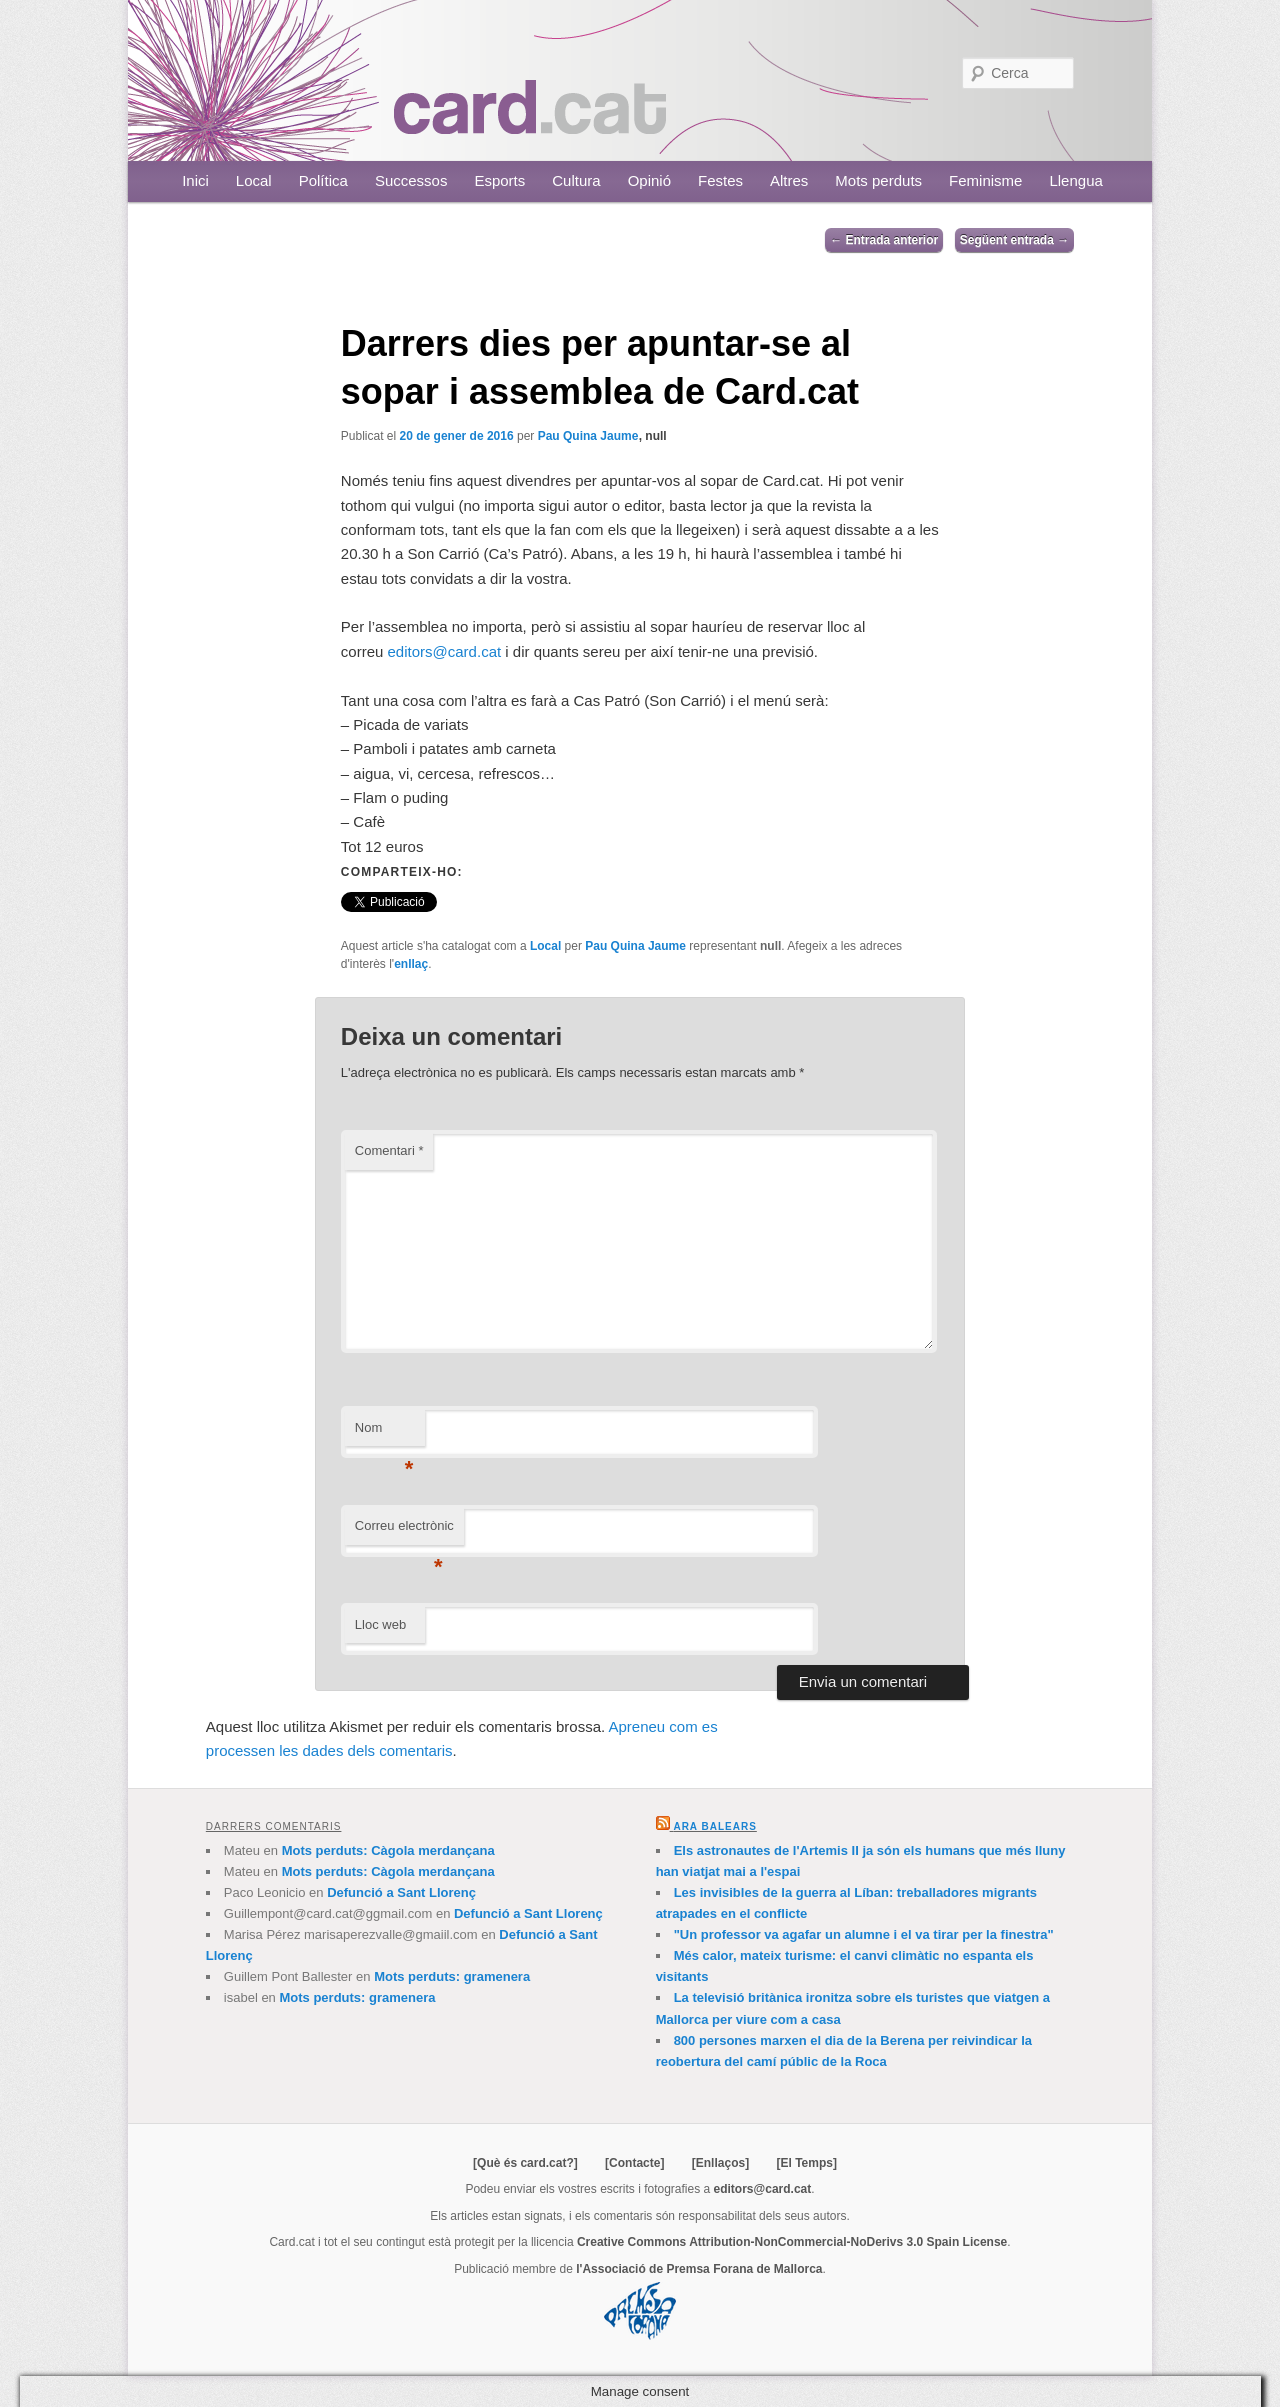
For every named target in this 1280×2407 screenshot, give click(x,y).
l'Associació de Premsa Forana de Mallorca (699, 2269)
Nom (384, 1433)
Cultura (576, 180)
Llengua (1075, 180)
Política (323, 180)
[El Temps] (806, 2163)
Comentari (389, 1150)
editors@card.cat (445, 651)
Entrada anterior (884, 240)
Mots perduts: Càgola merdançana (388, 1850)
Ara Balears (714, 1826)
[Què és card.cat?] (525, 2163)
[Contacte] (634, 2163)
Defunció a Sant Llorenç (401, 1892)
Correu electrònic (404, 1531)
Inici (195, 180)
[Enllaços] (720, 2163)
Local (254, 180)
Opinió (649, 180)
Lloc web (380, 1624)
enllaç (411, 964)
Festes (720, 180)
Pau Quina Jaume (588, 436)
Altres (789, 180)
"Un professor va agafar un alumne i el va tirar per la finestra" (864, 1934)
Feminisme (985, 180)
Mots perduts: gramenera (452, 1976)
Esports (499, 180)
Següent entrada (1014, 240)
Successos (411, 180)
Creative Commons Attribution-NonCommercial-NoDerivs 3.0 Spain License (792, 2242)
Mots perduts (878, 180)
